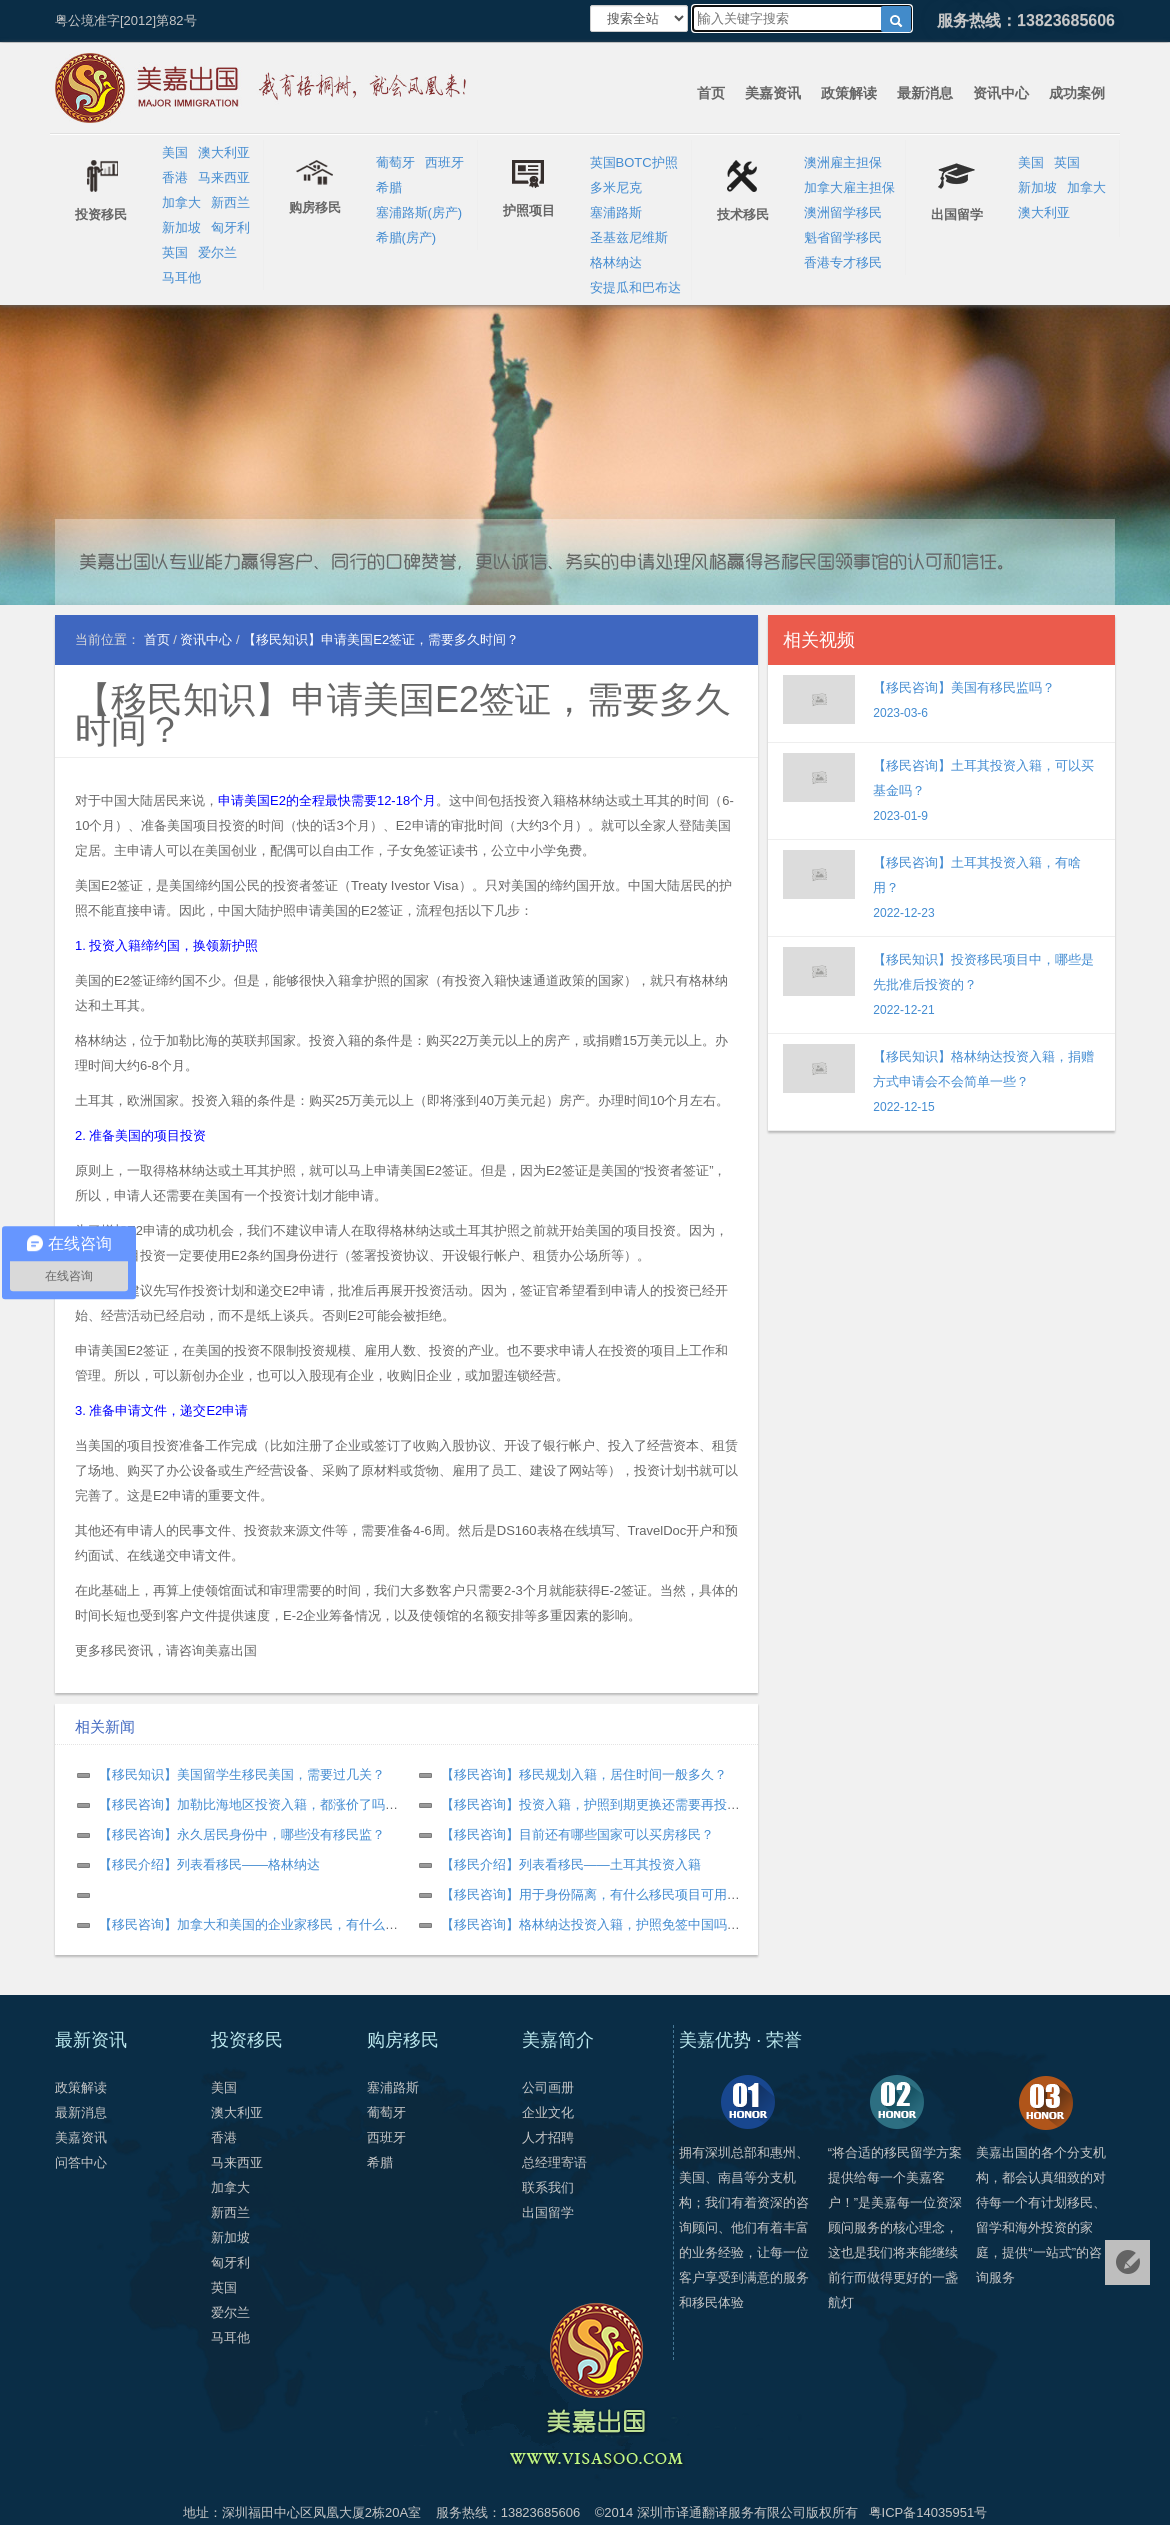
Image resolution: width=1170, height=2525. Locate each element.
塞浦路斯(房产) (419, 212)
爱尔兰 (217, 252)
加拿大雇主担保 (849, 187)
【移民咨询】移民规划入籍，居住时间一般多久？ (584, 1774)
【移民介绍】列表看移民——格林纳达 (209, 1864)
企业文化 (548, 2112)
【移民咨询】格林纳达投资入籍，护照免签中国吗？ (590, 1924)
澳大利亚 (224, 152)
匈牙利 (230, 227)
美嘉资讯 (773, 93)
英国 (175, 252)
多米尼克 (616, 187)
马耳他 (181, 277)
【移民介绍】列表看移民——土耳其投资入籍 (571, 1864)
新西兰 (230, 202)
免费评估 (1127, 2262)
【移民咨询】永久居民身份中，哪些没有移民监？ (242, 1834)
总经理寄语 (554, 2162)
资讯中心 (1001, 93)
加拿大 (181, 202)
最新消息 (925, 93)
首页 (711, 93)
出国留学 (548, 2212)
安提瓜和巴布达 (635, 287)
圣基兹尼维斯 (629, 237)
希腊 (389, 187)
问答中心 (81, 2162)
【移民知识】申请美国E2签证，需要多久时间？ (403, 714)
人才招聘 (548, 2137)
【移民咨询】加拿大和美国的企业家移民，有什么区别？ (261, 1924)
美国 (175, 152)
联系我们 (548, 2187)
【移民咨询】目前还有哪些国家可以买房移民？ (577, 1834)
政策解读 (849, 93)
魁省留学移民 (843, 237)
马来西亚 (224, 177)
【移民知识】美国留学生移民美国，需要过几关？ (242, 1774)
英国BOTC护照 (634, 162)
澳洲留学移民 (843, 212)
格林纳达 (616, 262)
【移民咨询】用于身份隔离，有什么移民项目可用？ (590, 1894)
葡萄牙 (395, 162)
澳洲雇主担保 (843, 162)
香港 (175, 177)
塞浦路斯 (616, 212)
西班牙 (444, 162)
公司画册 (548, 2087)
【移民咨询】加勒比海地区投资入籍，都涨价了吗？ (248, 1804)
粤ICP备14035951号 (928, 2512)
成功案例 (1077, 93)
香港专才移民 (843, 262)
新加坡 (181, 227)
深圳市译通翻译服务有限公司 (721, 2512)
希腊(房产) (406, 237)
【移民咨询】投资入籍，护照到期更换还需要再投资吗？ (603, 1804)
